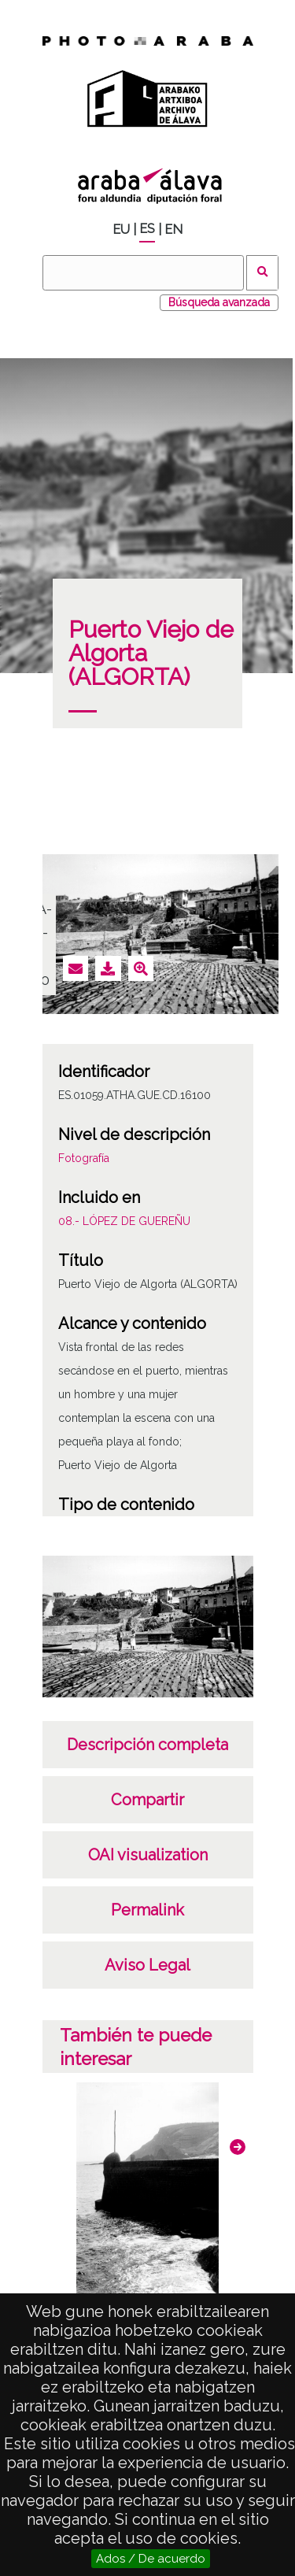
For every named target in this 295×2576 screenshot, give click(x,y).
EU (121, 229)
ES (147, 228)
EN (173, 229)
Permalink (147, 1910)
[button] (237, 2147)
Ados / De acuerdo (150, 2559)
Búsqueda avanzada (219, 302)
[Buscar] (143, 273)
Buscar (262, 273)
